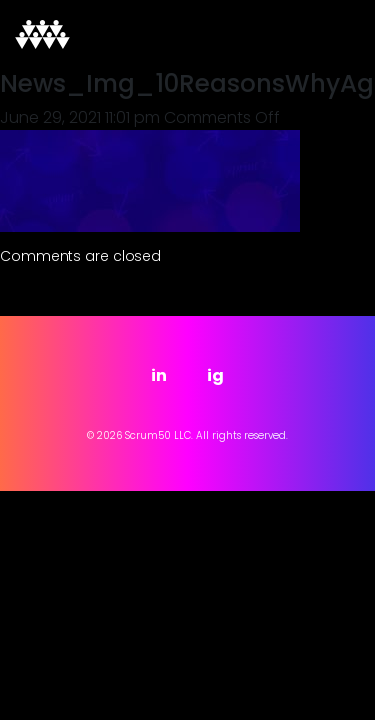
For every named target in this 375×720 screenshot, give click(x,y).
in (159, 375)
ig (215, 375)
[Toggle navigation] (332, 35)
